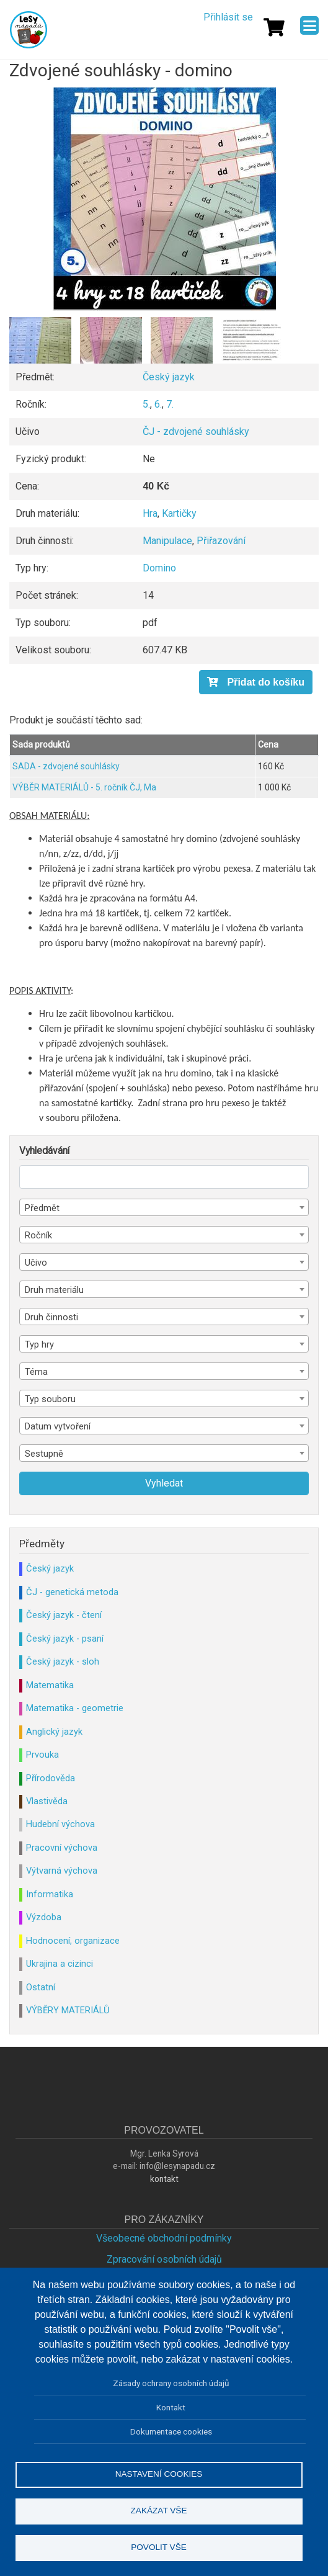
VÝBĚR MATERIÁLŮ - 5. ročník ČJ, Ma (84, 787)
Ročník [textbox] (38, 1235)
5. (146, 404)
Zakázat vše (159, 2510)
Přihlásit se (228, 17)
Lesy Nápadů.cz (28, 29)
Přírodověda (50, 1778)
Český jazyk (169, 377)
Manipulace (167, 541)
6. (158, 404)
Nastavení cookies (159, 2474)
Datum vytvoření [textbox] (58, 1426)
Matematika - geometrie (74, 1708)
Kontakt (170, 2407)
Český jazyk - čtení (64, 1615)
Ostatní (40, 1987)
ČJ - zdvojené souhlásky (196, 431)
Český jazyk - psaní (65, 1638)
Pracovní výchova (61, 1847)
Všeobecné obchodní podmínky (164, 2238)
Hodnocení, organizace (73, 1940)
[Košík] (274, 27)
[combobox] (164, 1207)
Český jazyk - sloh (62, 1661)
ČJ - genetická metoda (72, 1592)
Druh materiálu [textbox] (54, 1289)
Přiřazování (221, 541)
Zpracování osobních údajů (164, 2259)
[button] (164, 199)
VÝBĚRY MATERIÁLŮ (67, 2010)
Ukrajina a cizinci (59, 1963)
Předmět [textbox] (42, 1208)
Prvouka (42, 1754)
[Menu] (309, 25)
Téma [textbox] (36, 1371)
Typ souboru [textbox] (50, 1399)
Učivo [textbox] (36, 1262)
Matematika (50, 1685)
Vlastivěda (47, 1801)
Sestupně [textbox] (44, 1453)
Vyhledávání (44, 1150)
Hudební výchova (60, 1824)
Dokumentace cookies (171, 2431)
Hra (150, 513)
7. (170, 404)
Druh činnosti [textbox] (51, 1317)
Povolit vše (159, 2547)
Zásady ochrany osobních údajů (171, 2383)
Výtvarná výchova (61, 1870)
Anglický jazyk (54, 1731)
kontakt (164, 2179)
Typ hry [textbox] (39, 1344)
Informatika (49, 1894)
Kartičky (179, 513)
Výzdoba (43, 1917)
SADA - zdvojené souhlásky (66, 766)
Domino (159, 568)
